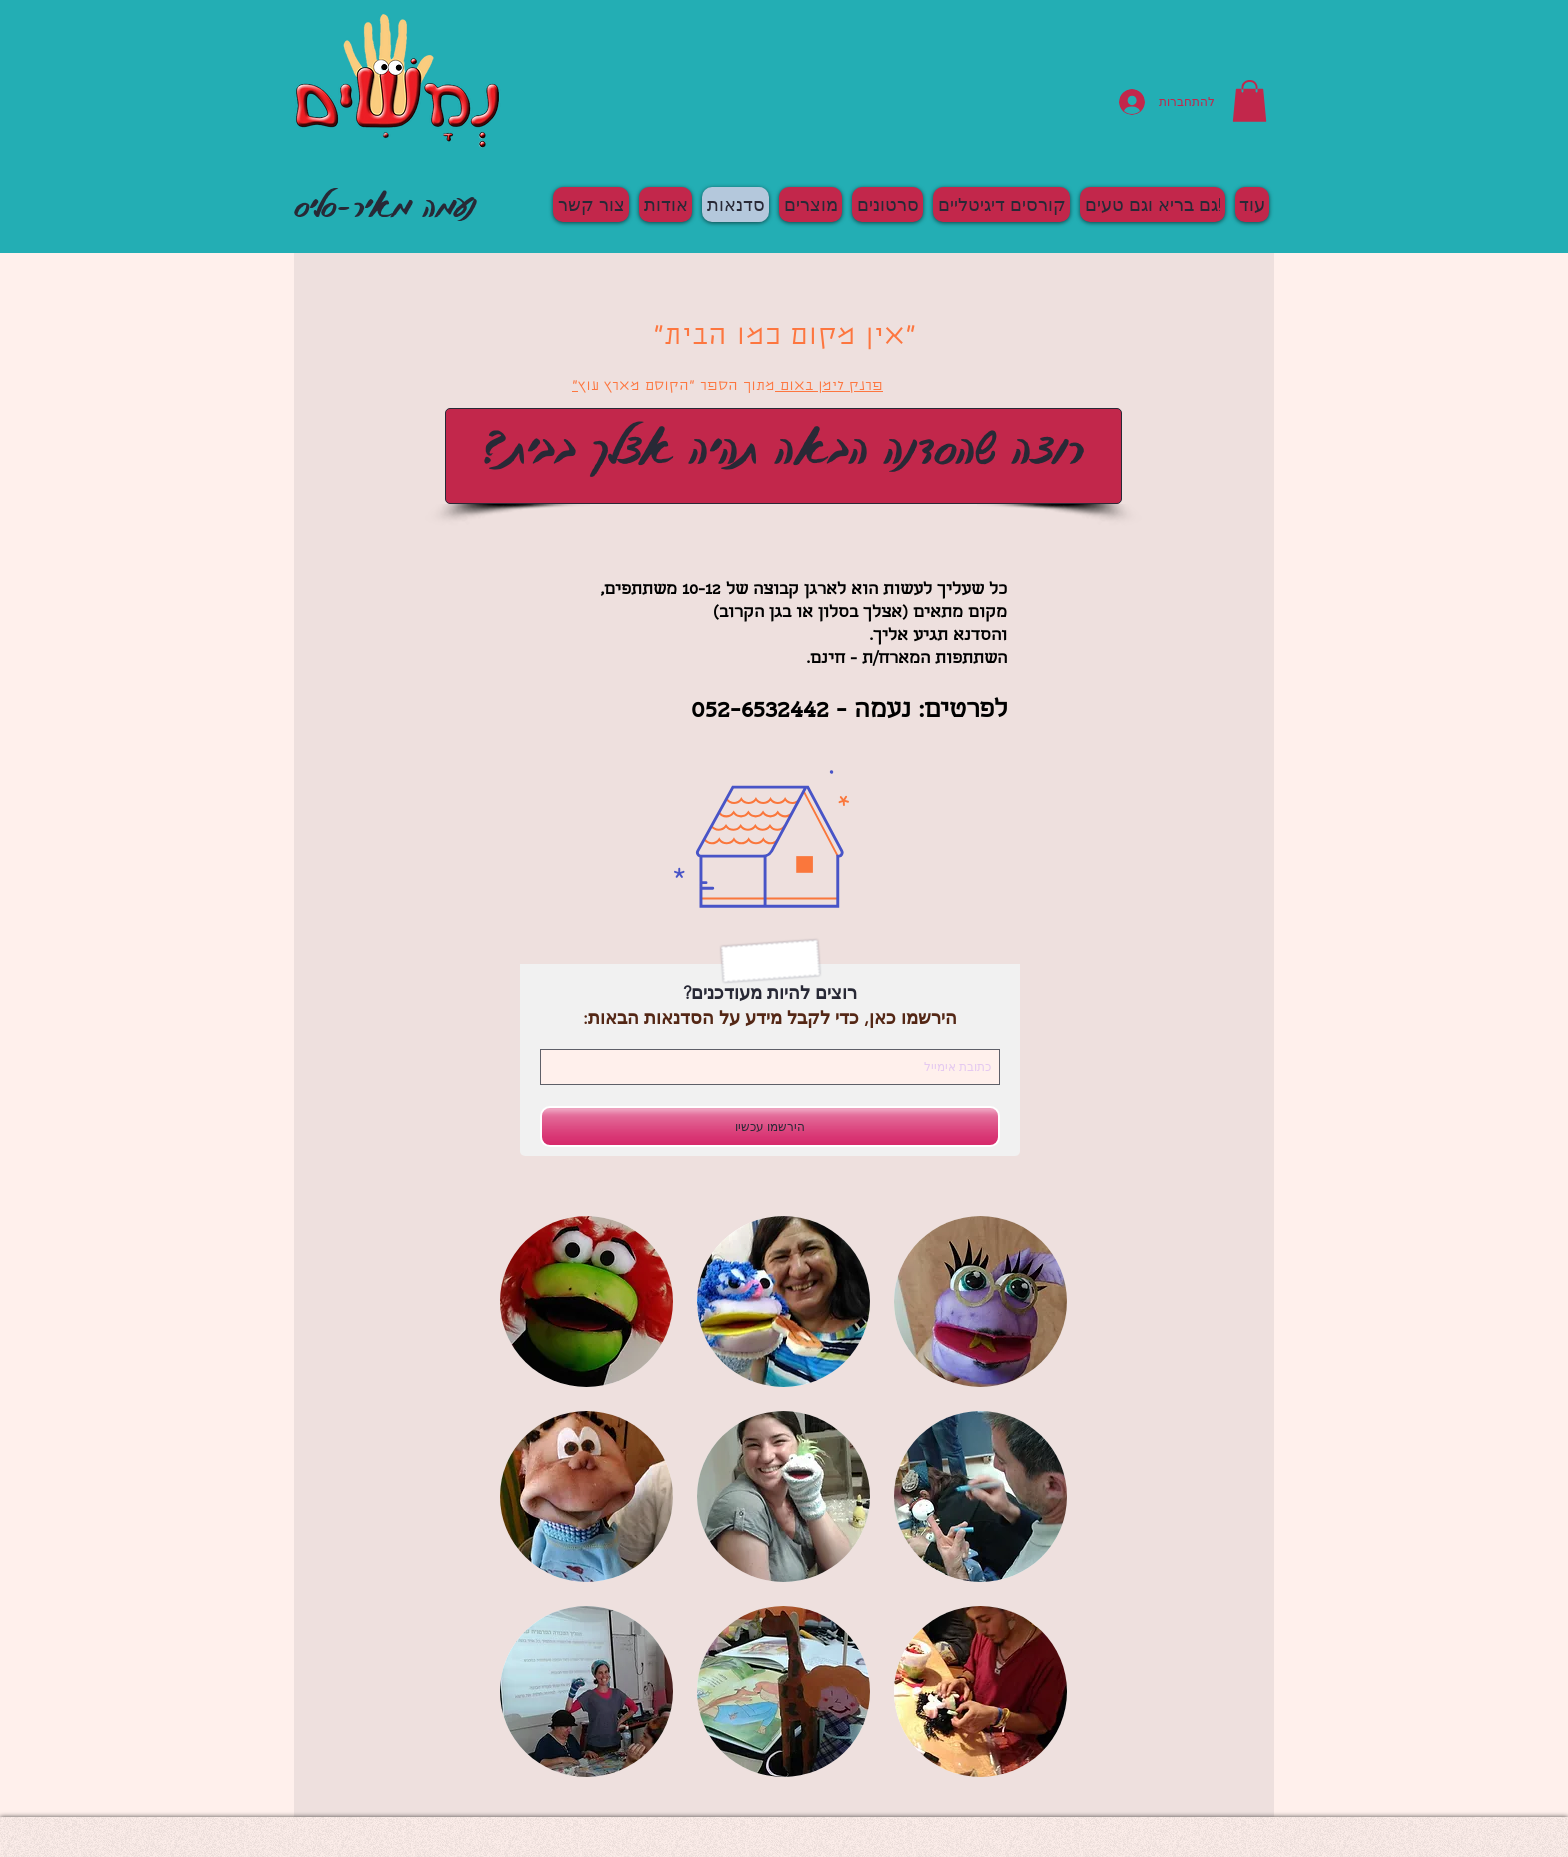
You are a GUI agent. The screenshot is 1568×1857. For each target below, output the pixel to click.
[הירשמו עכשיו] (770, 1126)
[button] (1249, 101)
